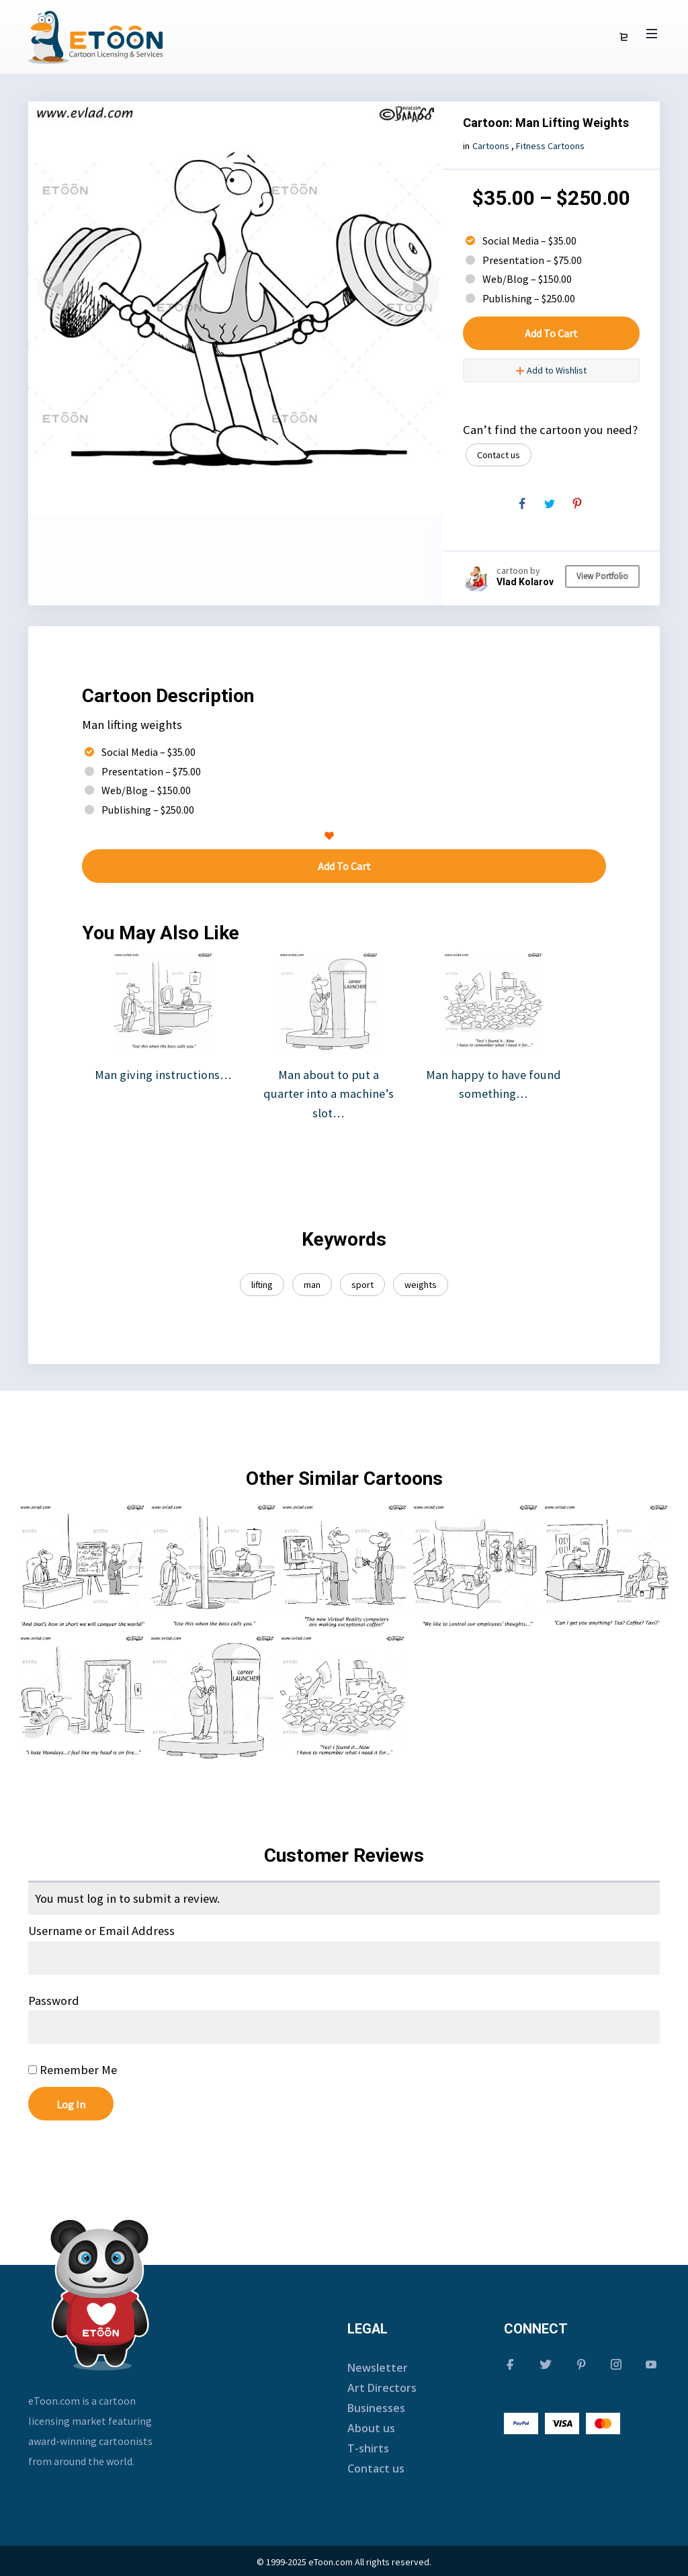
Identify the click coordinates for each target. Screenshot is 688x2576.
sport (362, 1285)
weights (420, 1285)
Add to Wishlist (551, 370)
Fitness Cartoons (550, 146)
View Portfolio (602, 576)
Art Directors (382, 2387)
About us (371, 2428)
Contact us (498, 455)
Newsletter (377, 2367)
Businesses (376, 2408)
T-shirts (368, 2448)
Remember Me (72, 2069)
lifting (262, 1285)
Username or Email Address (101, 1930)
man (312, 1285)
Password (53, 2000)
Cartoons (490, 146)
